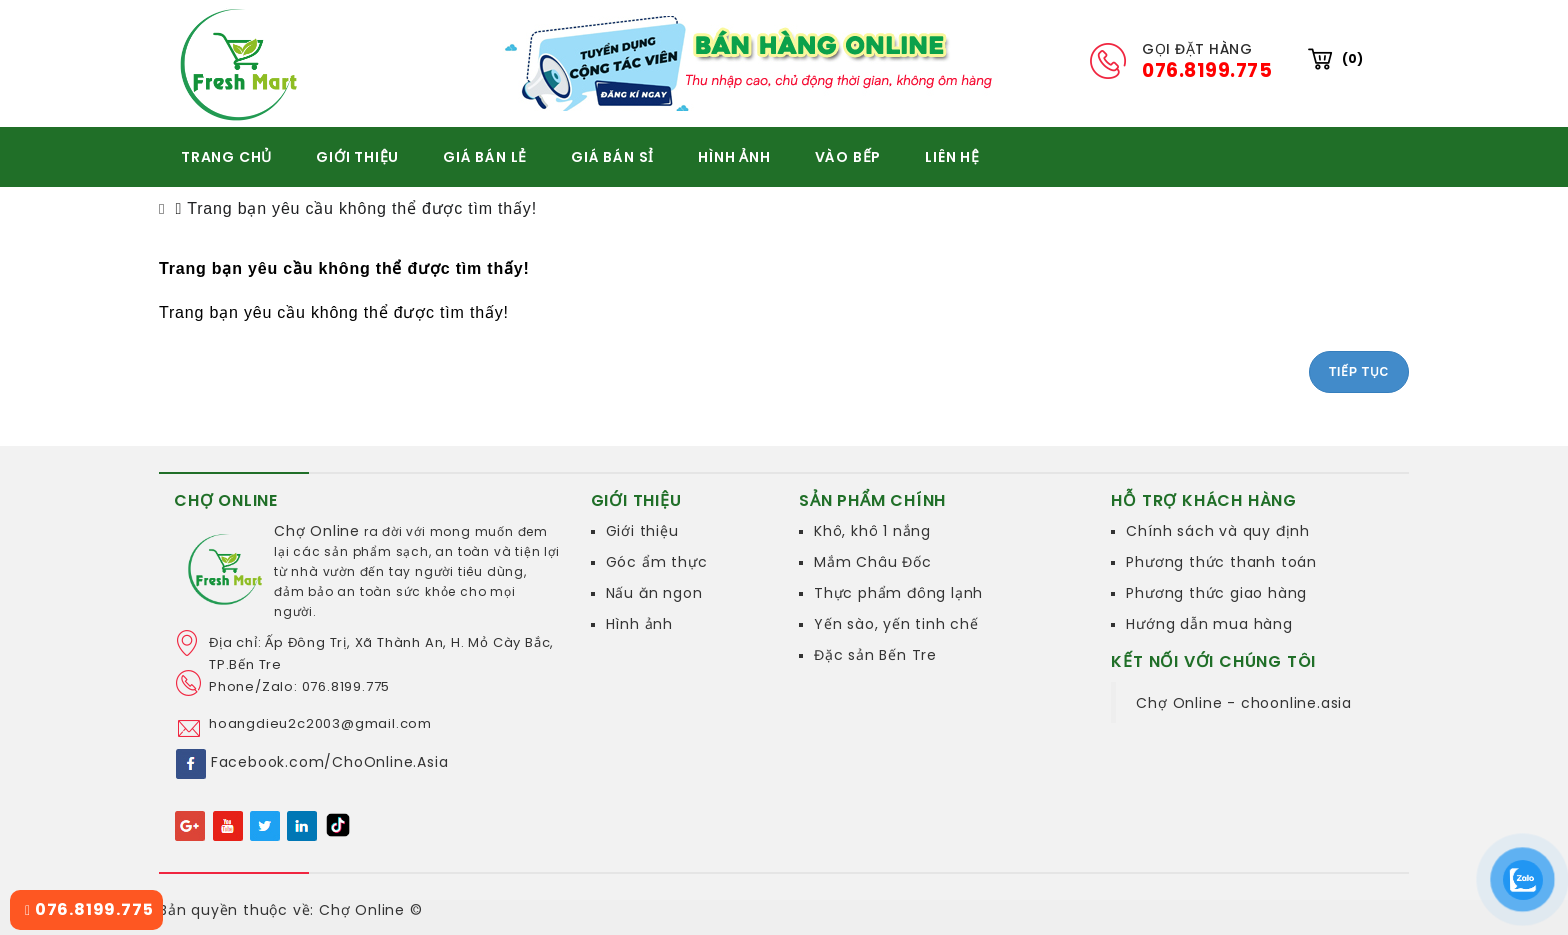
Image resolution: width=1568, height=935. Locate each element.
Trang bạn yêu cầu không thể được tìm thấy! (362, 208)
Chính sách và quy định (1218, 531)
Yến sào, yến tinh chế (896, 624)
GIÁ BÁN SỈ (612, 157)
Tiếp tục (1359, 372)
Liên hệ (952, 157)
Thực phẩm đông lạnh (898, 593)
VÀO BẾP (848, 157)
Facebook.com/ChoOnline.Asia (330, 762)
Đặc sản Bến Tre (875, 655)
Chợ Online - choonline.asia (1244, 703)
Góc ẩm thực (657, 562)
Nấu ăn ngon (654, 593)
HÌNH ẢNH (734, 157)
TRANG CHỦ (226, 157)
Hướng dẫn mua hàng (1209, 624)
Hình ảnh (639, 624)
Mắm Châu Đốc (873, 562)
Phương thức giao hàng (1216, 593)
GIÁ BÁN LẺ (485, 157)
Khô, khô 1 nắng (872, 531)
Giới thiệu (642, 531)
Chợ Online (317, 531)
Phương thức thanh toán (1221, 562)
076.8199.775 (89, 909)
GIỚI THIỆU (357, 157)
